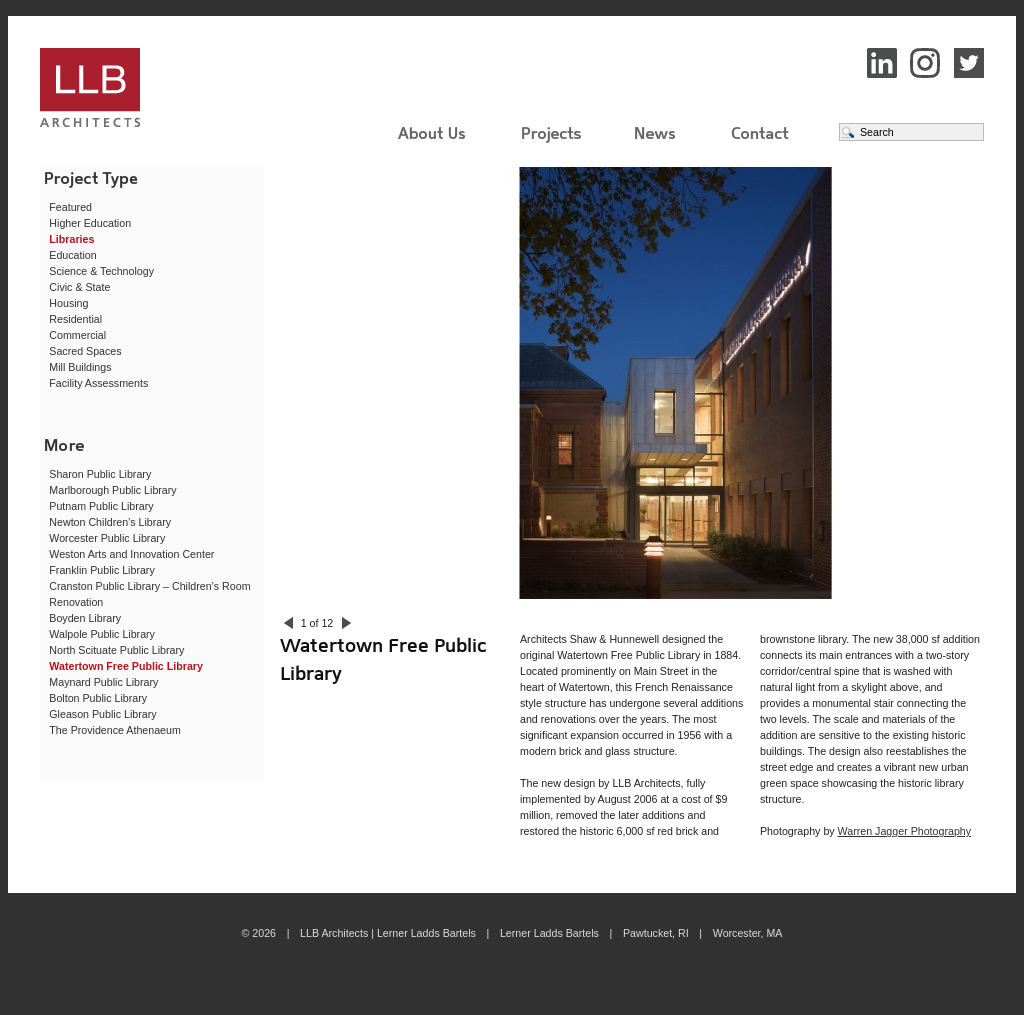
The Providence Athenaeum (115, 730)
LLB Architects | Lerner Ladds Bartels (152, 90)
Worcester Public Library (107, 538)
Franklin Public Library (101, 570)
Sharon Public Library (100, 474)
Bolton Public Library (98, 698)
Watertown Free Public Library (126, 666)
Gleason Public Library (102, 714)
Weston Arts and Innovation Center (131, 554)
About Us (432, 133)
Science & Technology (101, 271)
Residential (75, 319)
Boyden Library (85, 618)
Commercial (77, 335)
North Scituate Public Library (116, 650)
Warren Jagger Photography (904, 831)
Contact (760, 133)
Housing (68, 303)
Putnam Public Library (101, 506)
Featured (70, 207)
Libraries (71, 239)
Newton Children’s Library (110, 522)
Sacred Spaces (85, 351)
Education (72, 255)
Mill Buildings (80, 367)
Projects (552, 141)
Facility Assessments (98, 383)
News (656, 133)
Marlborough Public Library (112, 490)
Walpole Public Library (102, 634)
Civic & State (79, 287)
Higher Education (90, 223)
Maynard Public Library (103, 682)
